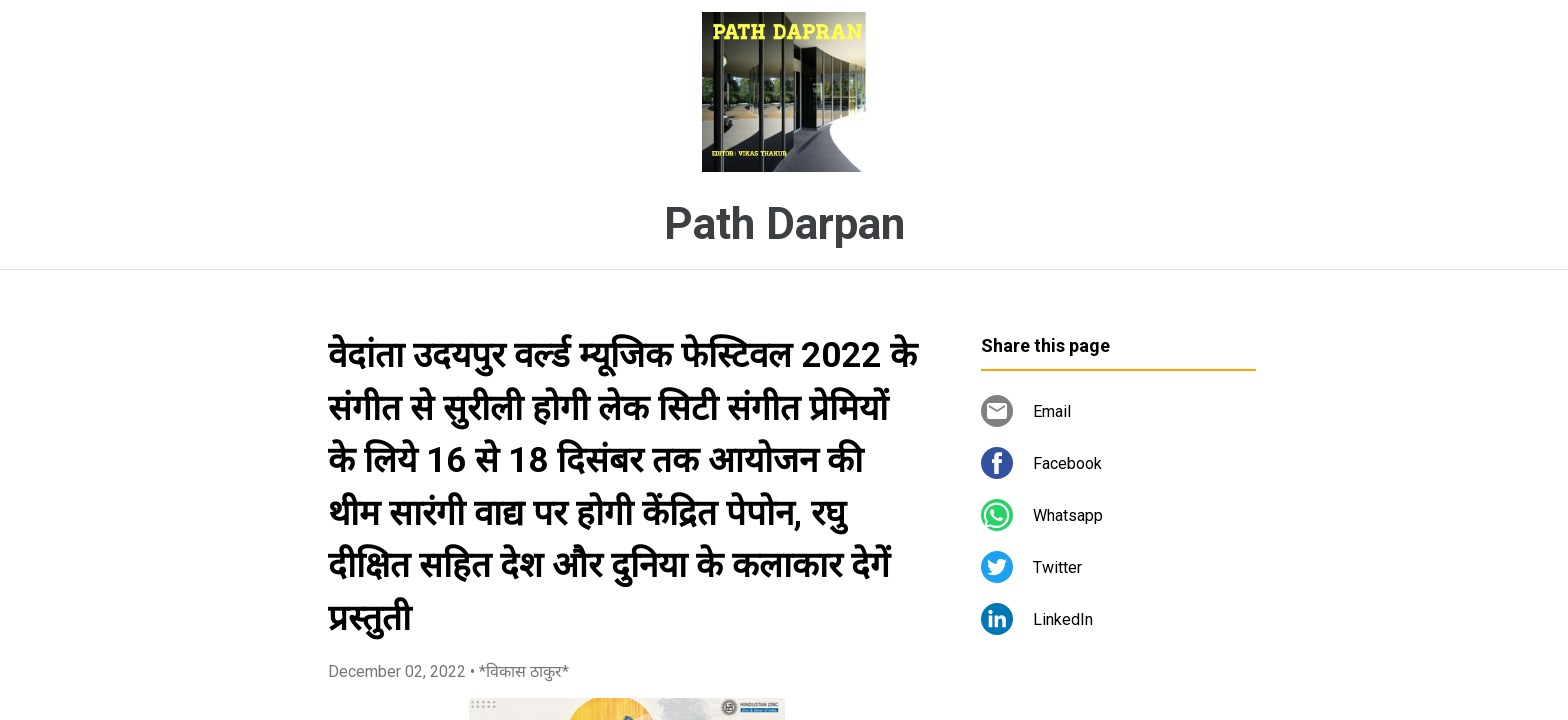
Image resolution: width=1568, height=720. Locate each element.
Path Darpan (784, 224)
